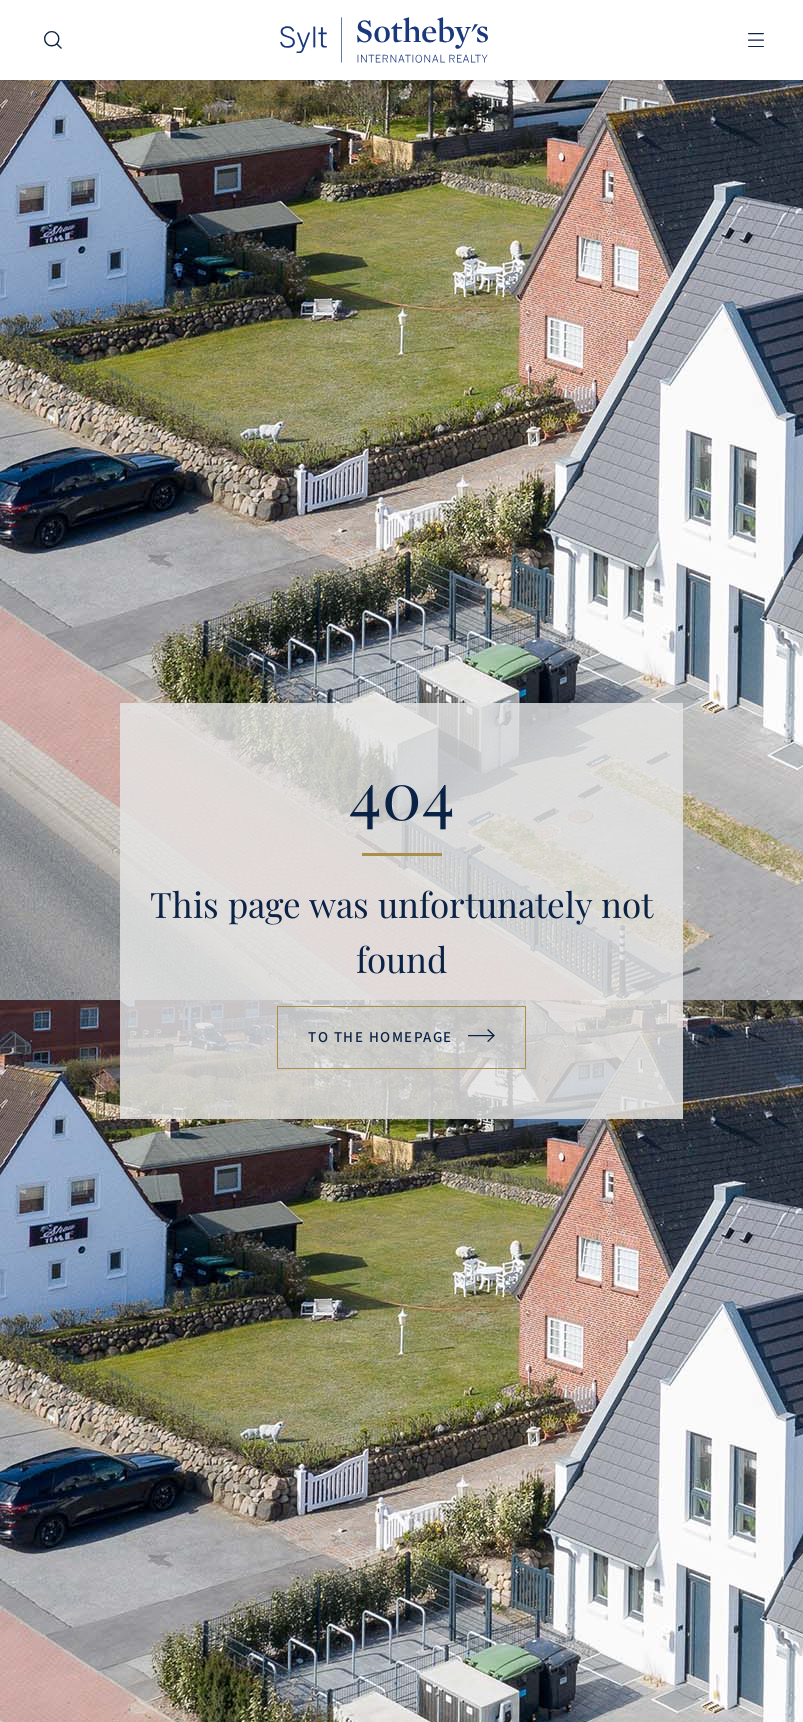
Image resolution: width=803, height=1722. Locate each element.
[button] (755, 40)
